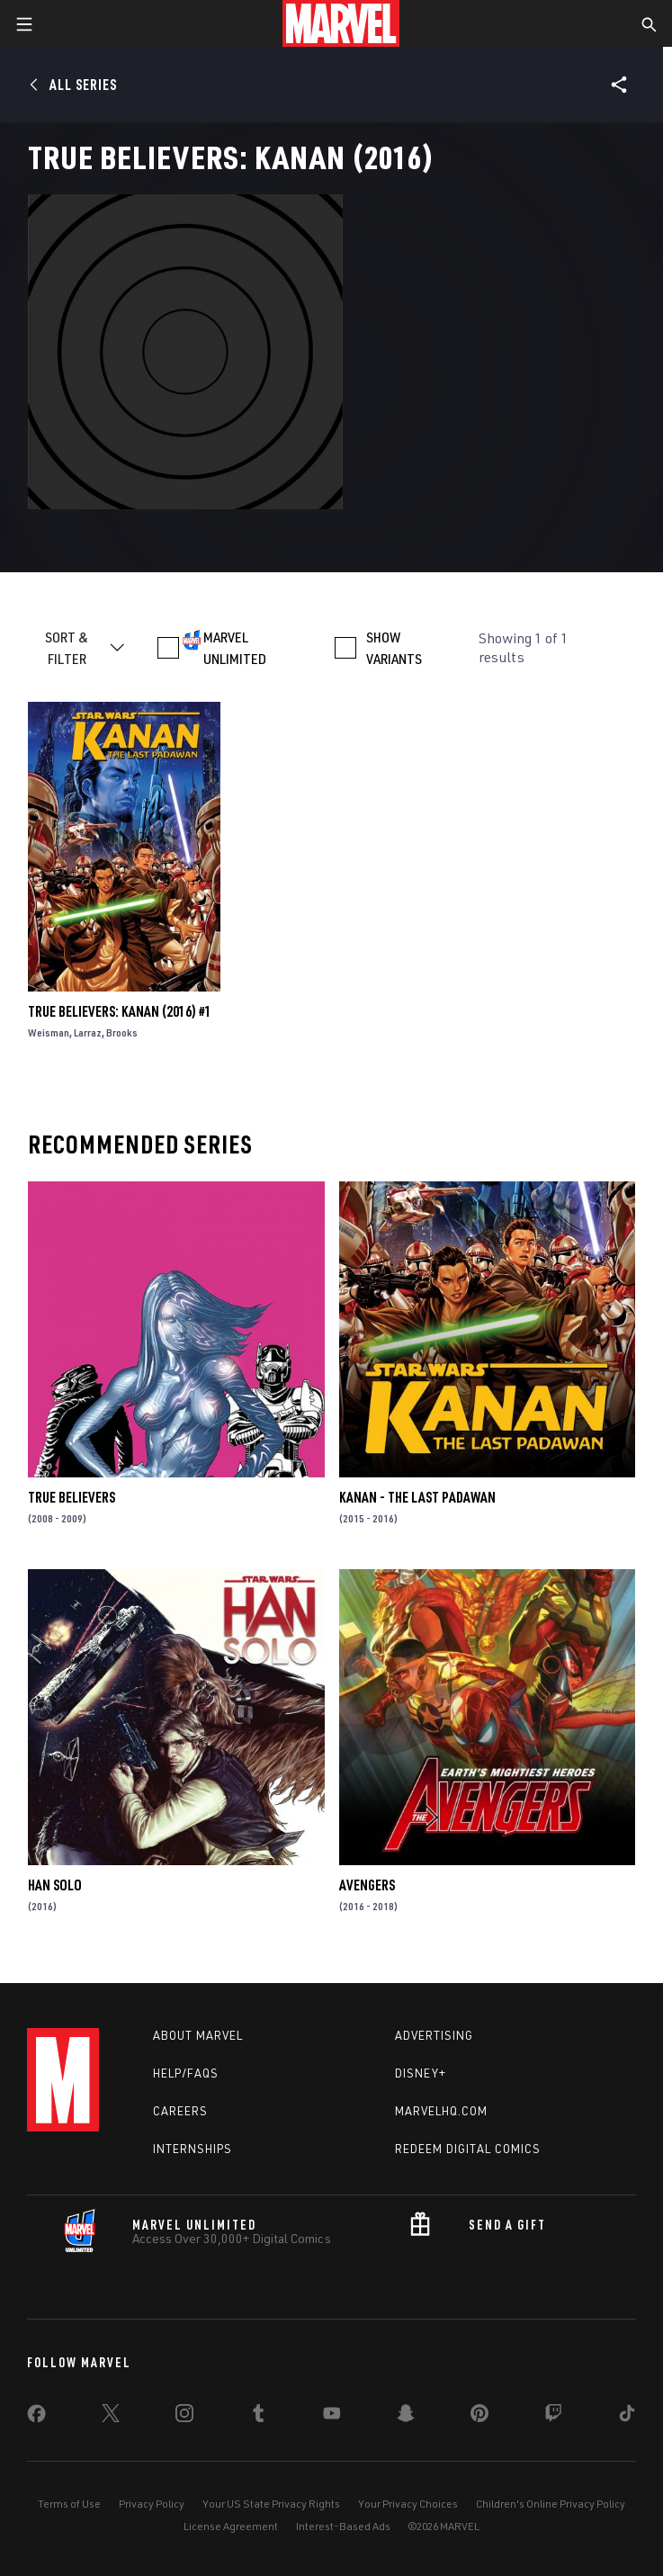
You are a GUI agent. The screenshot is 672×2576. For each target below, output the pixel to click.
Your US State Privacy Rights (271, 2503)
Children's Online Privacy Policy (550, 2503)
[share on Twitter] (111, 2417)
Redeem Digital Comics (468, 2148)
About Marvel (198, 2035)
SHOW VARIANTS (394, 648)
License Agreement (231, 2526)
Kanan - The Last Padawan (417, 1497)
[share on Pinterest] (479, 2417)
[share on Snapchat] (406, 2417)
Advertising (434, 2035)
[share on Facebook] (36, 2418)
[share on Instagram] (184, 2417)
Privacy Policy (151, 2503)
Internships (192, 2148)
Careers (180, 2111)
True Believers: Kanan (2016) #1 (119, 1011)
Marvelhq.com (441, 2111)
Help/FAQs (186, 2073)
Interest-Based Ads (343, 2526)
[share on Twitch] (553, 2417)
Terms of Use (69, 2503)
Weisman (48, 1032)
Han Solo (55, 1885)
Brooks (122, 1032)
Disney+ (420, 2073)
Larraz (88, 1032)
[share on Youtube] (332, 2417)
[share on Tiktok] (627, 2417)
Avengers (367, 1885)
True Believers (71, 1497)
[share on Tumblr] (258, 2417)
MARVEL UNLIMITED (234, 648)
